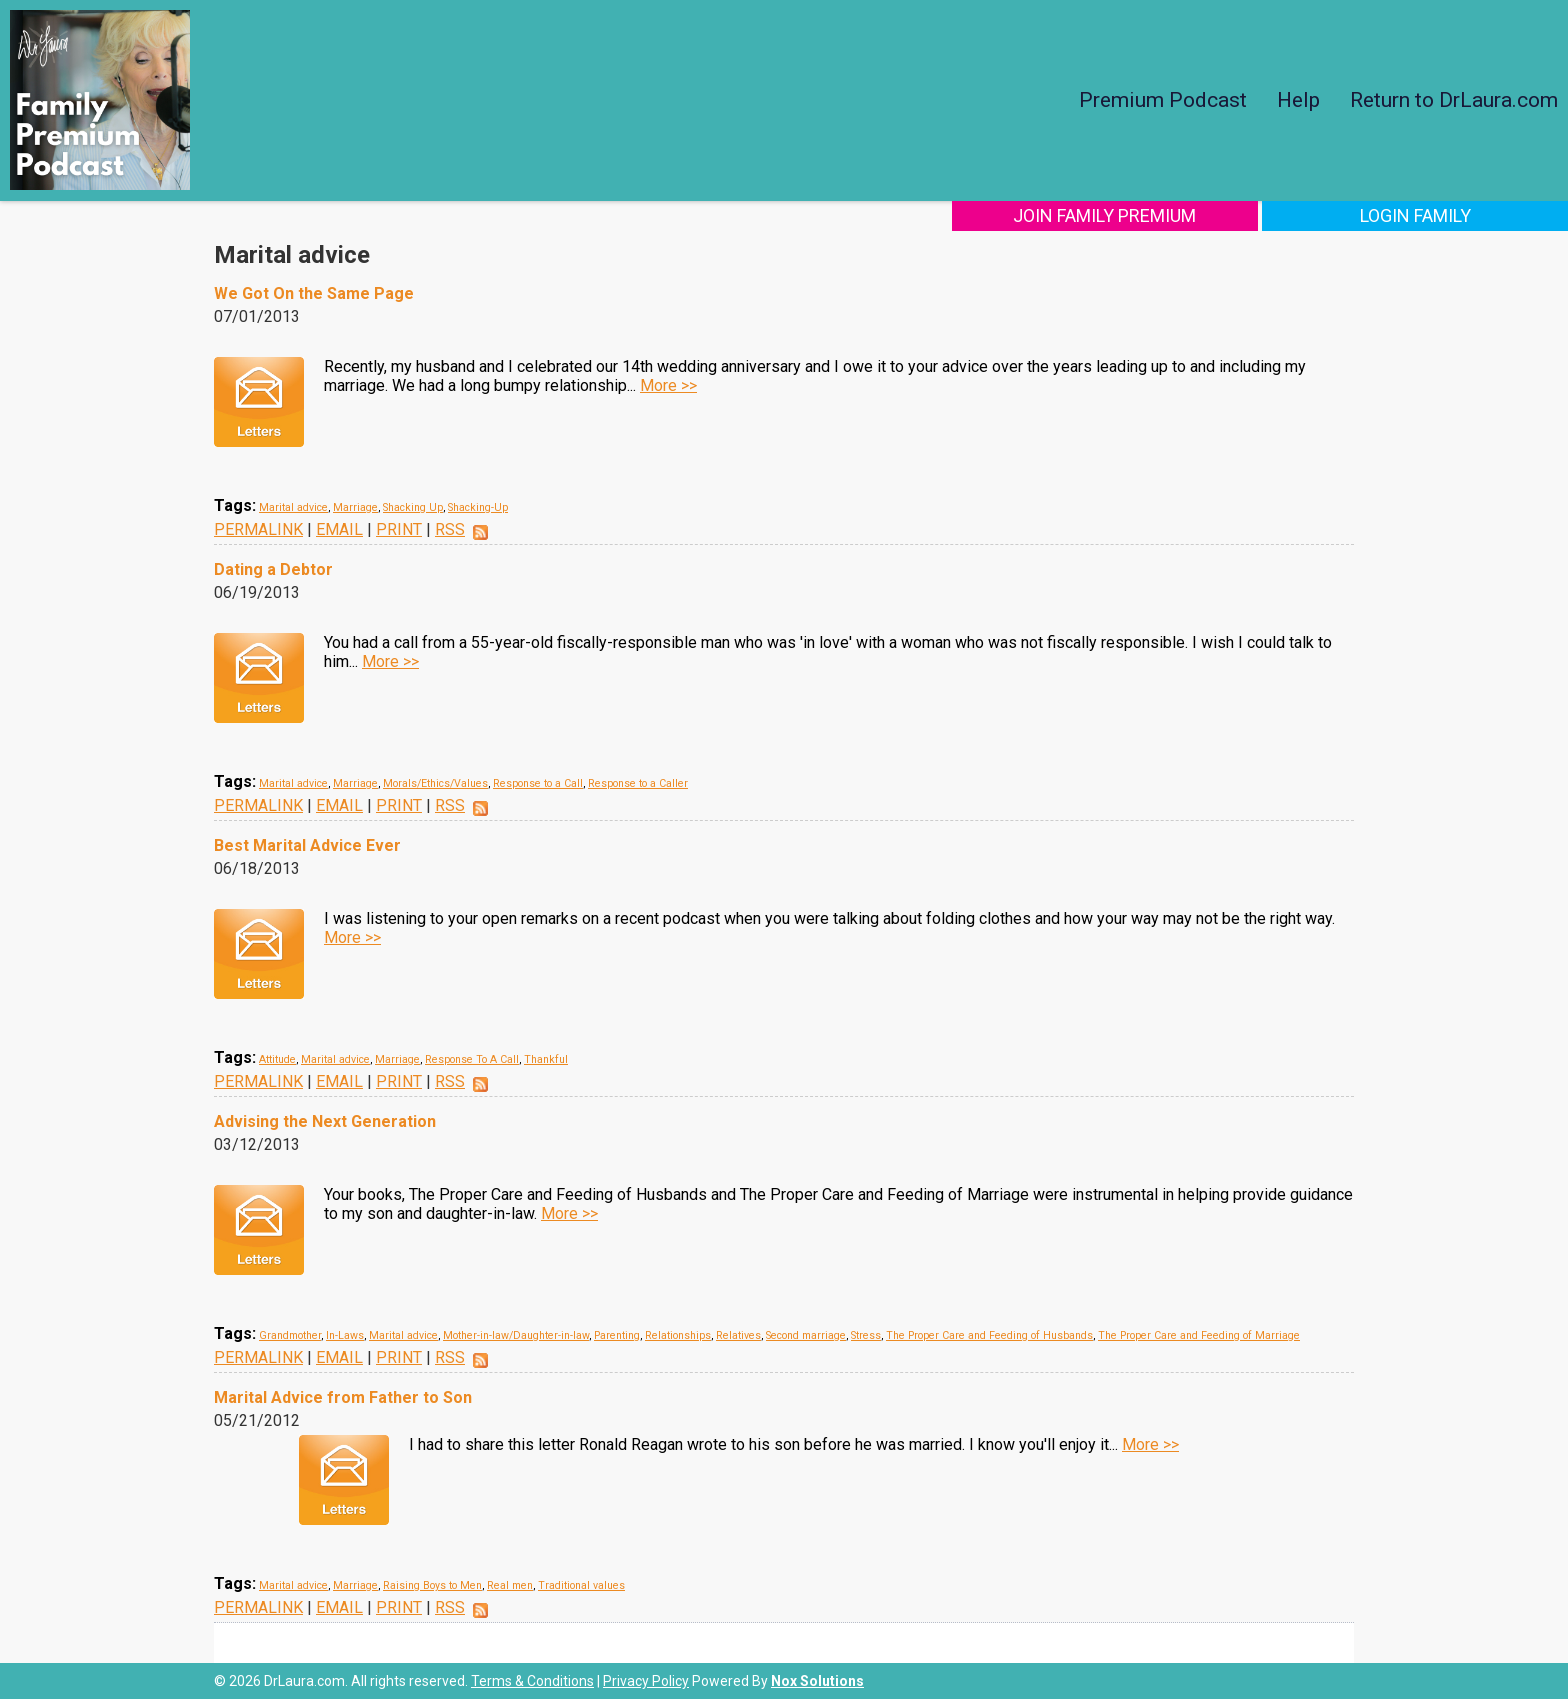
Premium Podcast (1163, 100)
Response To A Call (472, 1059)
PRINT (399, 529)
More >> (668, 385)
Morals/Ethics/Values (435, 783)
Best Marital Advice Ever (307, 845)
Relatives (738, 1335)
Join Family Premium (1165, 215)
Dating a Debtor (273, 569)
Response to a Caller (638, 783)
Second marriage (806, 1335)
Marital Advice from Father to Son (343, 1397)
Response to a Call (538, 783)
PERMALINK (258, 529)
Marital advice (293, 507)
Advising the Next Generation (325, 1121)
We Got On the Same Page (314, 293)
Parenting (617, 1335)
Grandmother (290, 1335)
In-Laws (345, 1335)
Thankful (546, 1059)
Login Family (1435, 215)
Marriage (355, 507)
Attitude (277, 1059)
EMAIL (339, 529)
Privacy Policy (646, 1681)
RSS (450, 529)
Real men (510, 1585)
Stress (866, 1335)
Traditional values (581, 1585)
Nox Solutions (817, 1681)
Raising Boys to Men (432, 1585)
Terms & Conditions (532, 1681)
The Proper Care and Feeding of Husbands (989, 1335)
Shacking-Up (478, 507)
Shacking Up (413, 507)
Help (1298, 100)
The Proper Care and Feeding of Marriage (1199, 1335)
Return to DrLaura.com (1454, 100)
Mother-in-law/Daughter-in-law (516, 1335)
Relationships (678, 1335)
